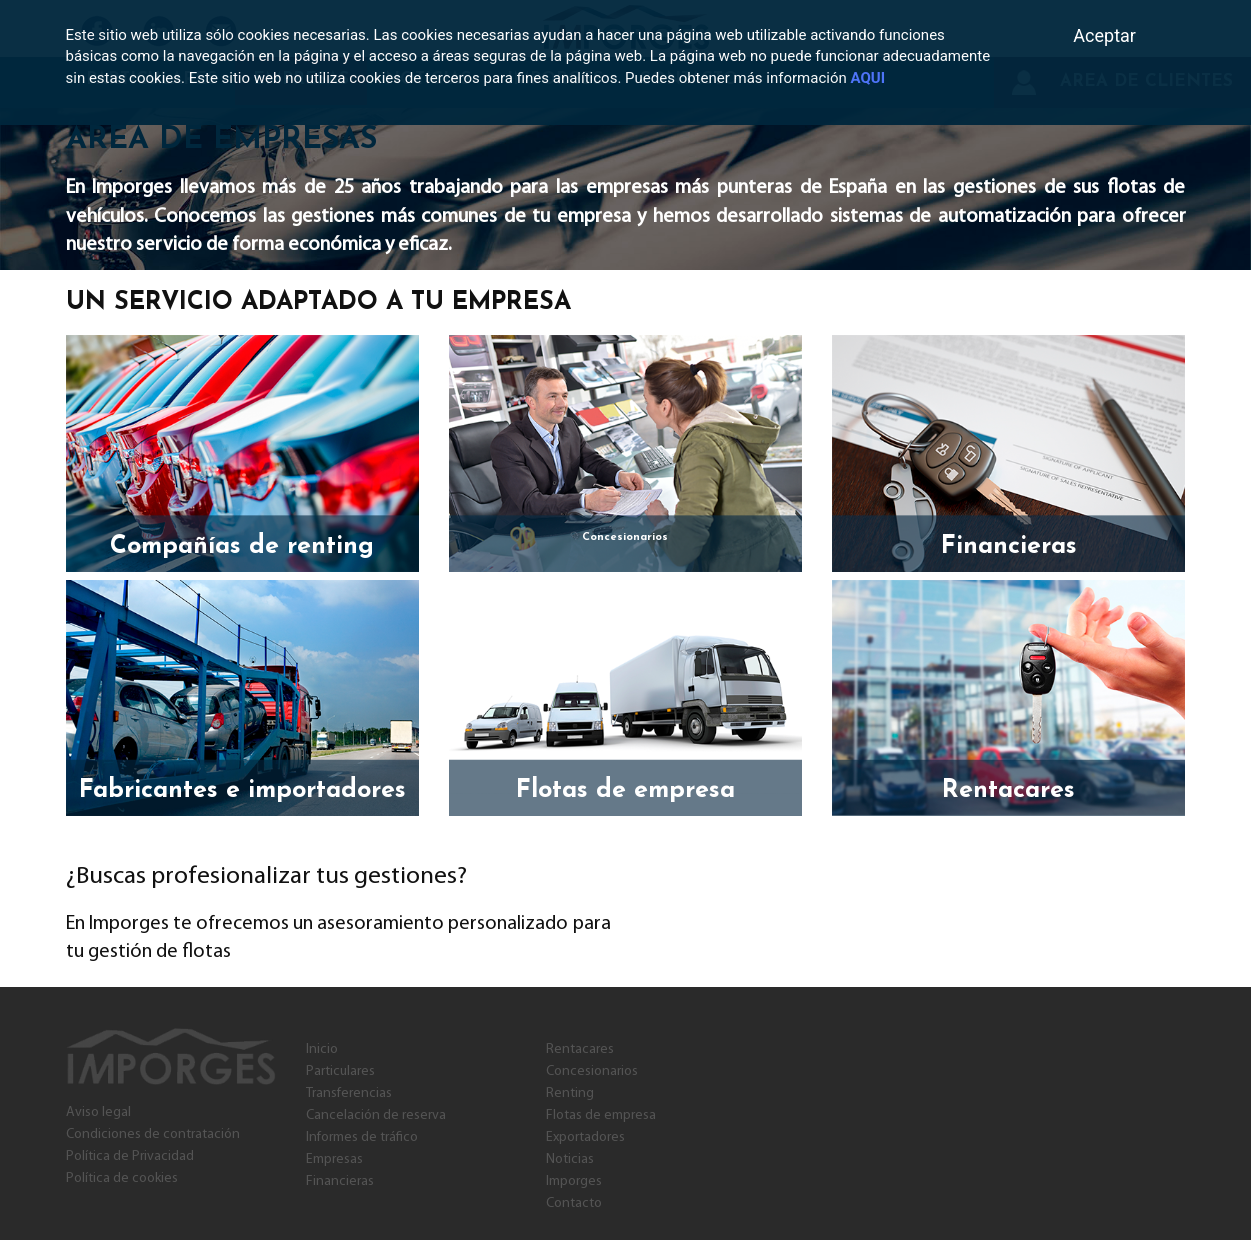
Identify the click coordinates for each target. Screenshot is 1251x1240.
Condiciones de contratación (153, 1134)
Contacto (574, 1203)
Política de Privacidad (130, 1156)
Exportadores (585, 1137)
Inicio (322, 1049)
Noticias (570, 1159)
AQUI (867, 78)
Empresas (334, 1159)
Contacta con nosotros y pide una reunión (918, 870)
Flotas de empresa (601, 1115)
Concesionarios (592, 1071)
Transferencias (349, 1093)
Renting (570, 1093)
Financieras (340, 1181)
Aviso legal (98, 1112)
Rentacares (580, 1049)
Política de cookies (122, 1178)
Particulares (340, 1071)
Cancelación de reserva (376, 1115)
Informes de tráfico (362, 1137)
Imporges (574, 1181)
